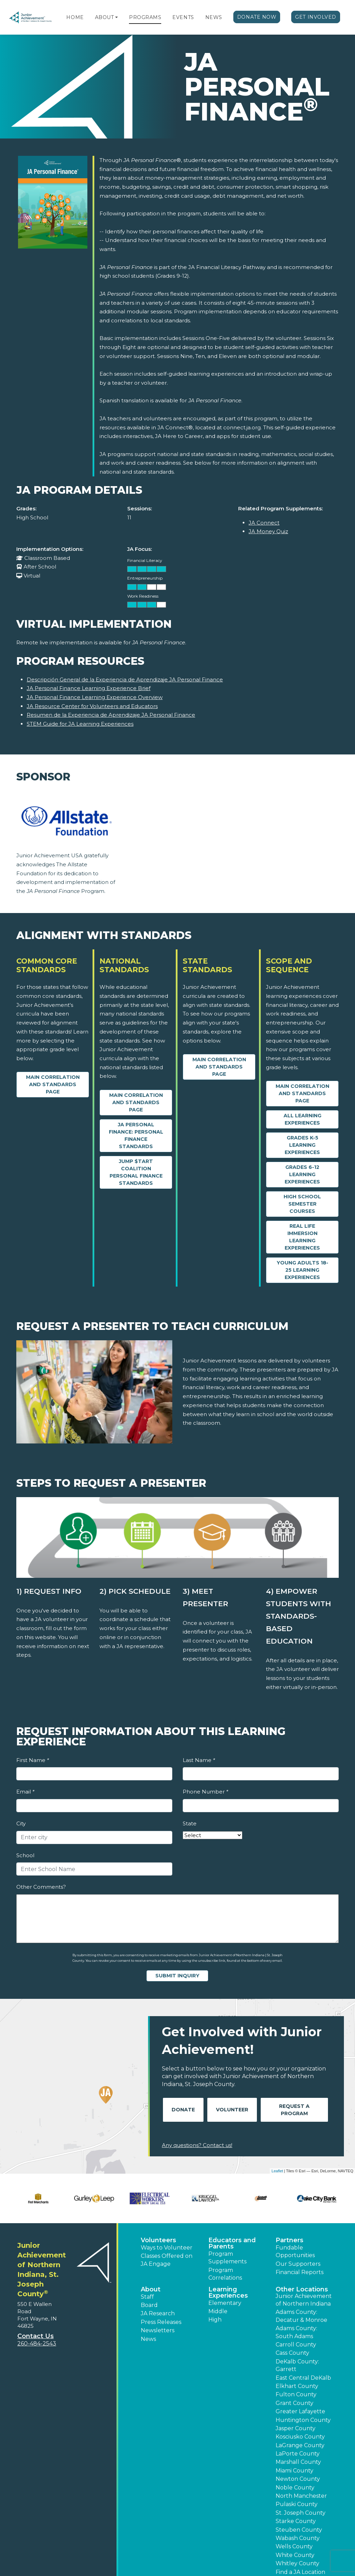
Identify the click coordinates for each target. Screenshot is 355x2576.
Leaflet (277, 2171)
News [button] (148, 2339)
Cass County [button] (292, 2353)
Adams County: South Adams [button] (296, 2332)
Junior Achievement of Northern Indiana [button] (304, 2300)
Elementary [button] (224, 2303)
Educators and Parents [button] (232, 2243)
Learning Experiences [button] (228, 2292)
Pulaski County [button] (297, 2504)
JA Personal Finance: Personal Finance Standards (136, 1135)
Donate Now (257, 17)
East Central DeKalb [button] (303, 2377)
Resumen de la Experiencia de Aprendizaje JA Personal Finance (111, 715)
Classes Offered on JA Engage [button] (166, 2260)
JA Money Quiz (268, 531)
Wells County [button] (294, 2546)
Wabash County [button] (298, 2538)
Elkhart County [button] (297, 2386)
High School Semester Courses (302, 1203)
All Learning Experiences (302, 1119)
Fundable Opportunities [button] (295, 2251)
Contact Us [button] (35, 2336)
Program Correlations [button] (225, 2274)
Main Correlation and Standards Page (53, 1084)
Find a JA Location (300, 2572)
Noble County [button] (295, 2487)
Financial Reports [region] (299, 2272)
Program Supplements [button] (227, 2258)
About (104, 17)
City (21, 1823)
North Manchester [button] (301, 2496)
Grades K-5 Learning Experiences (302, 1145)
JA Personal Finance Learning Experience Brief (88, 688)
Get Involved (315, 17)
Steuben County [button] (299, 2529)
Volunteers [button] (158, 2240)
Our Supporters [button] (298, 2264)
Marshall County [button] (298, 2462)
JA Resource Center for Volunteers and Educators (92, 706)
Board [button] (149, 2305)
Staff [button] (147, 2296)
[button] (116, 17)
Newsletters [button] (157, 2330)
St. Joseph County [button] (301, 2513)
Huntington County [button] (303, 2420)
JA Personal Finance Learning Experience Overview (95, 697)
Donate (183, 2110)
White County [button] (295, 2555)
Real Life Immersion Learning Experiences (302, 1237)
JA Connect (264, 522)
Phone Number (205, 1791)
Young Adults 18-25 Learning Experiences (302, 1270)
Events (183, 17)
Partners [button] (289, 2240)
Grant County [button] (294, 2403)
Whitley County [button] (297, 2563)
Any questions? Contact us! (197, 2145)
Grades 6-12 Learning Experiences (302, 1174)
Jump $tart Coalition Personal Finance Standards (136, 1172)
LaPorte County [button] (298, 2453)
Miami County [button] (294, 2470)
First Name (32, 1760)
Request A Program (294, 2110)
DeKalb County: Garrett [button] (297, 2365)
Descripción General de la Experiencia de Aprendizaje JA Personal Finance (125, 679)
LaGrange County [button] (300, 2445)
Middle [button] (217, 2311)
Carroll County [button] (296, 2344)
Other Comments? (41, 1887)
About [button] (151, 2289)
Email (25, 1791)
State (190, 1823)
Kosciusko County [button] (300, 2436)
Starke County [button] (296, 2521)
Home (75, 17)
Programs (145, 17)
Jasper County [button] (295, 2428)
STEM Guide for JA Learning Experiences (80, 724)
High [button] (215, 2319)
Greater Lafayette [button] (300, 2411)
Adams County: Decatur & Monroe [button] (301, 2316)
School (25, 1855)
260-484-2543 (36, 2343)
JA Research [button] (158, 2313)
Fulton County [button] (296, 2394)
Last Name (199, 1760)
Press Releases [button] (161, 2322)
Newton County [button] (298, 2479)
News (213, 17)
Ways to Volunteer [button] (166, 2247)
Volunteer (232, 2110)
